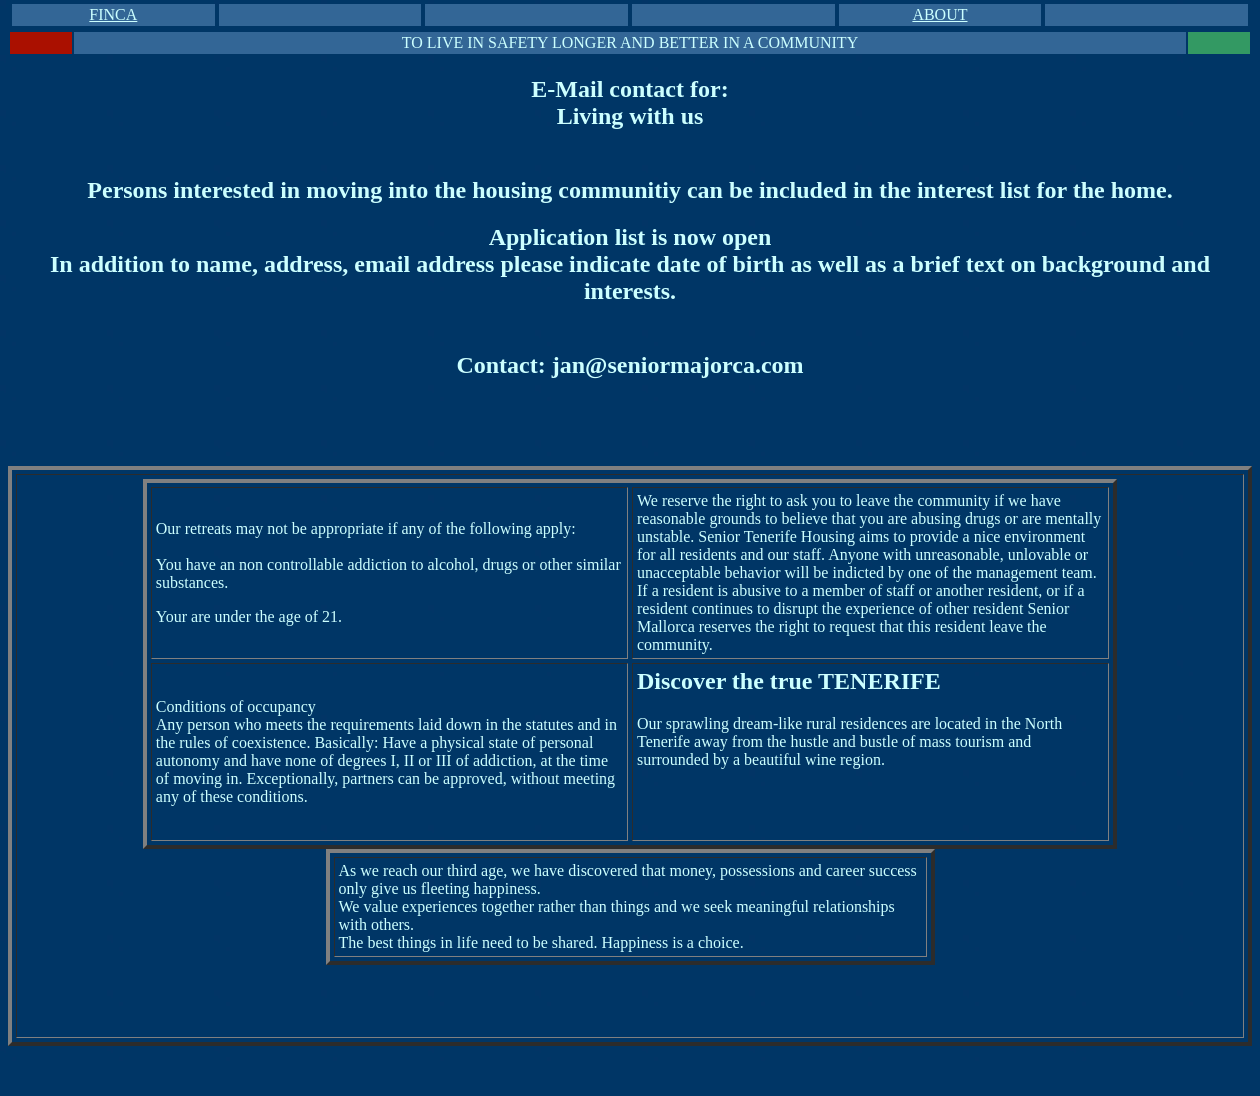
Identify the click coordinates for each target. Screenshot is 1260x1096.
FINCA (113, 14)
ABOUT (939, 14)
